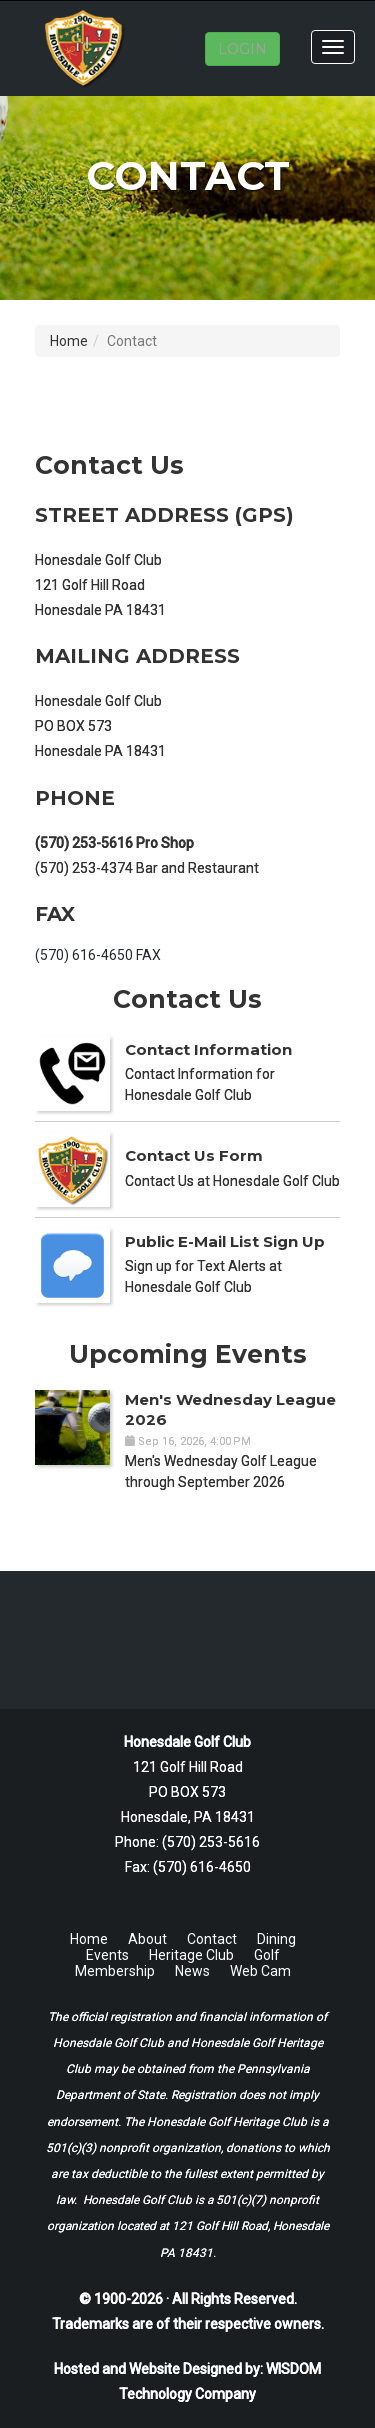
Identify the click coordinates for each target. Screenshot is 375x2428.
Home (69, 341)
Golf (267, 1955)
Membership (115, 1971)
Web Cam (260, 1971)
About (147, 1939)
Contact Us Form (194, 1155)
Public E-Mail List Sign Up (225, 1241)
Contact (212, 1939)
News (192, 1971)
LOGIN (242, 49)
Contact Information (208, 1049)
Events (107, 1955)
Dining (276, 1939)
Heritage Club (191, 1955)
